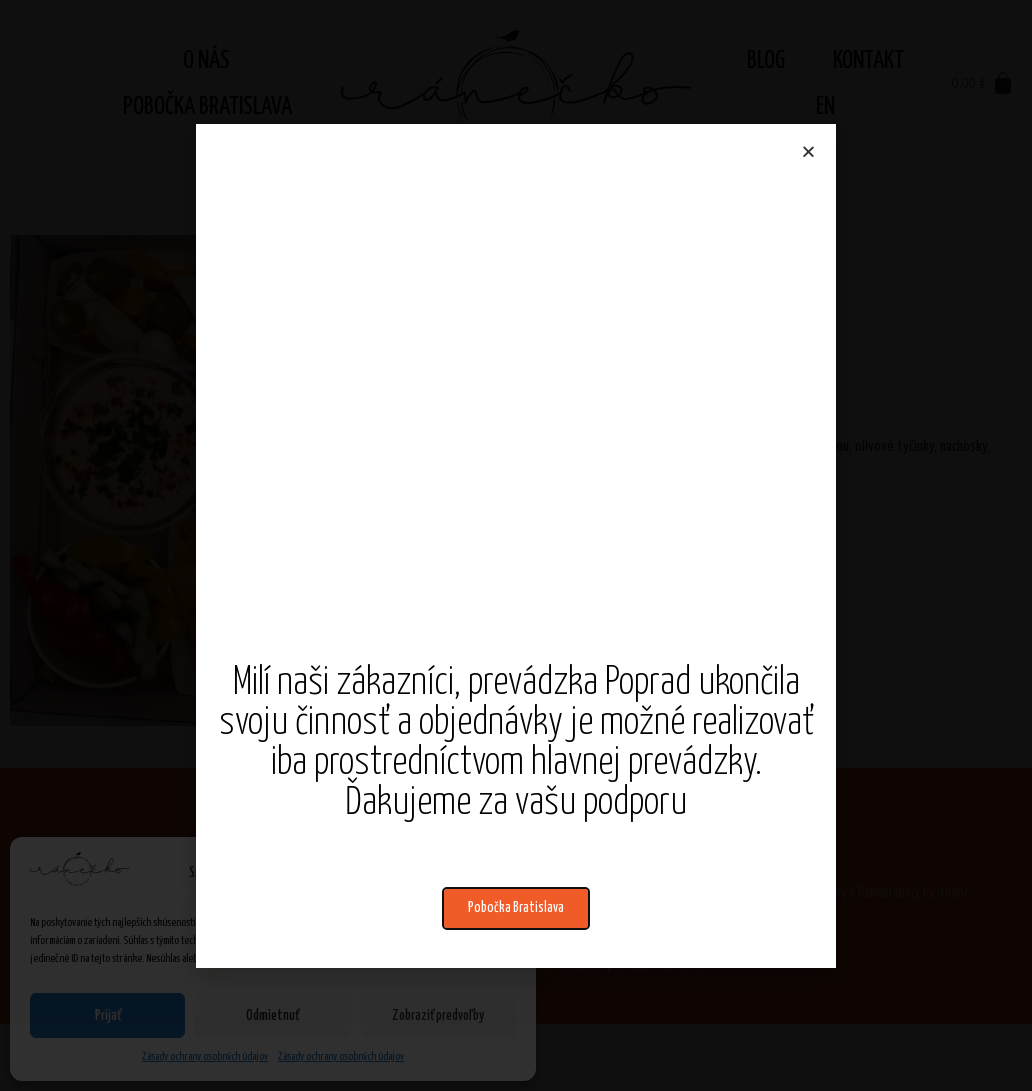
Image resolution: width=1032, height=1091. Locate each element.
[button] (516, 908)
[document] (516, 545)
